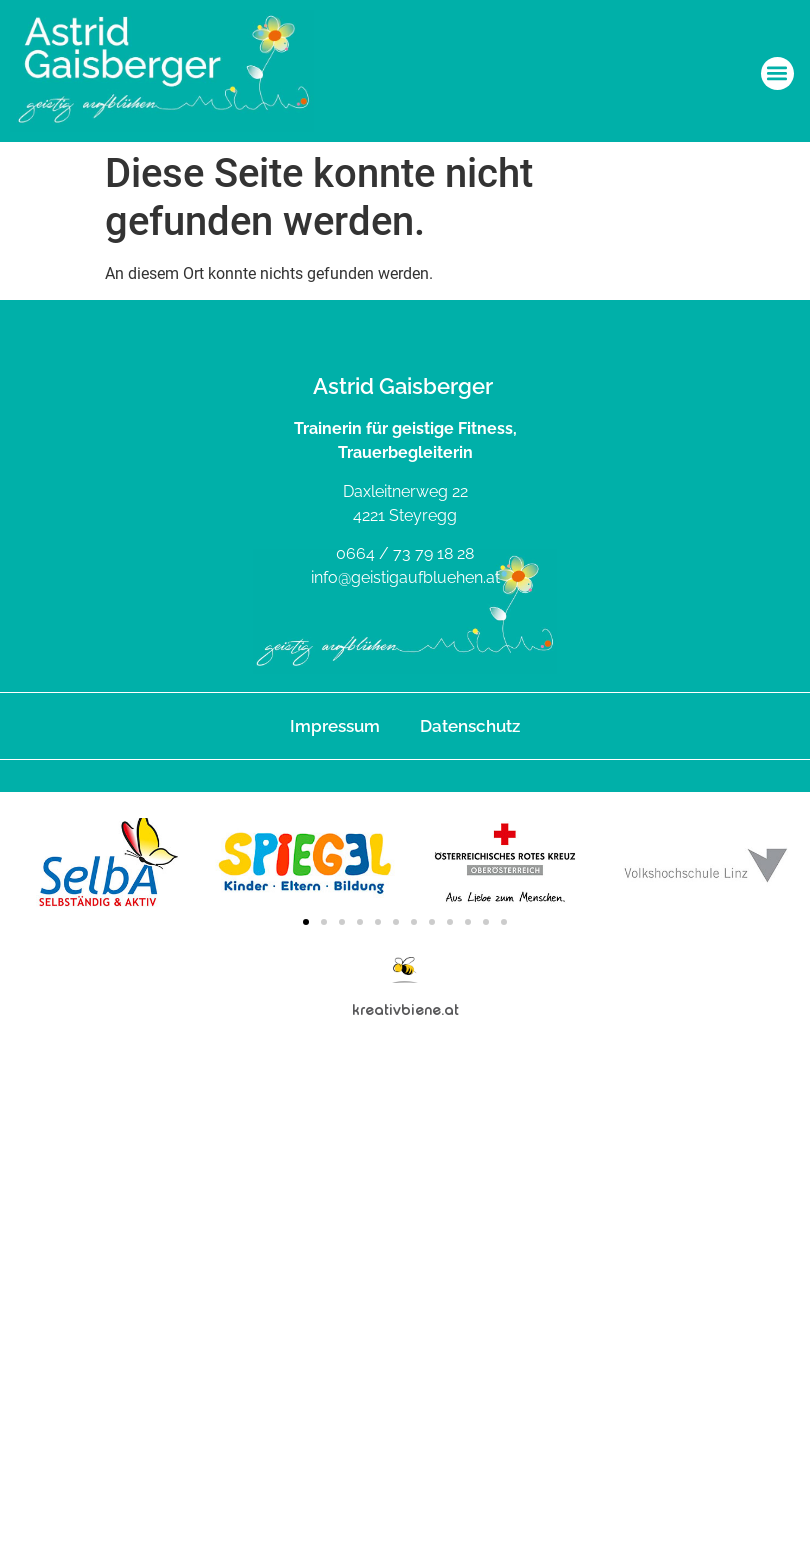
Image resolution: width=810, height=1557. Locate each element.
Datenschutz (470, 726)
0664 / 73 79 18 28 (405, 553)
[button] (777, 73)
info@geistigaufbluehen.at (405, 577)
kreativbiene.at (405, 1009)
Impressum (335, 726)
